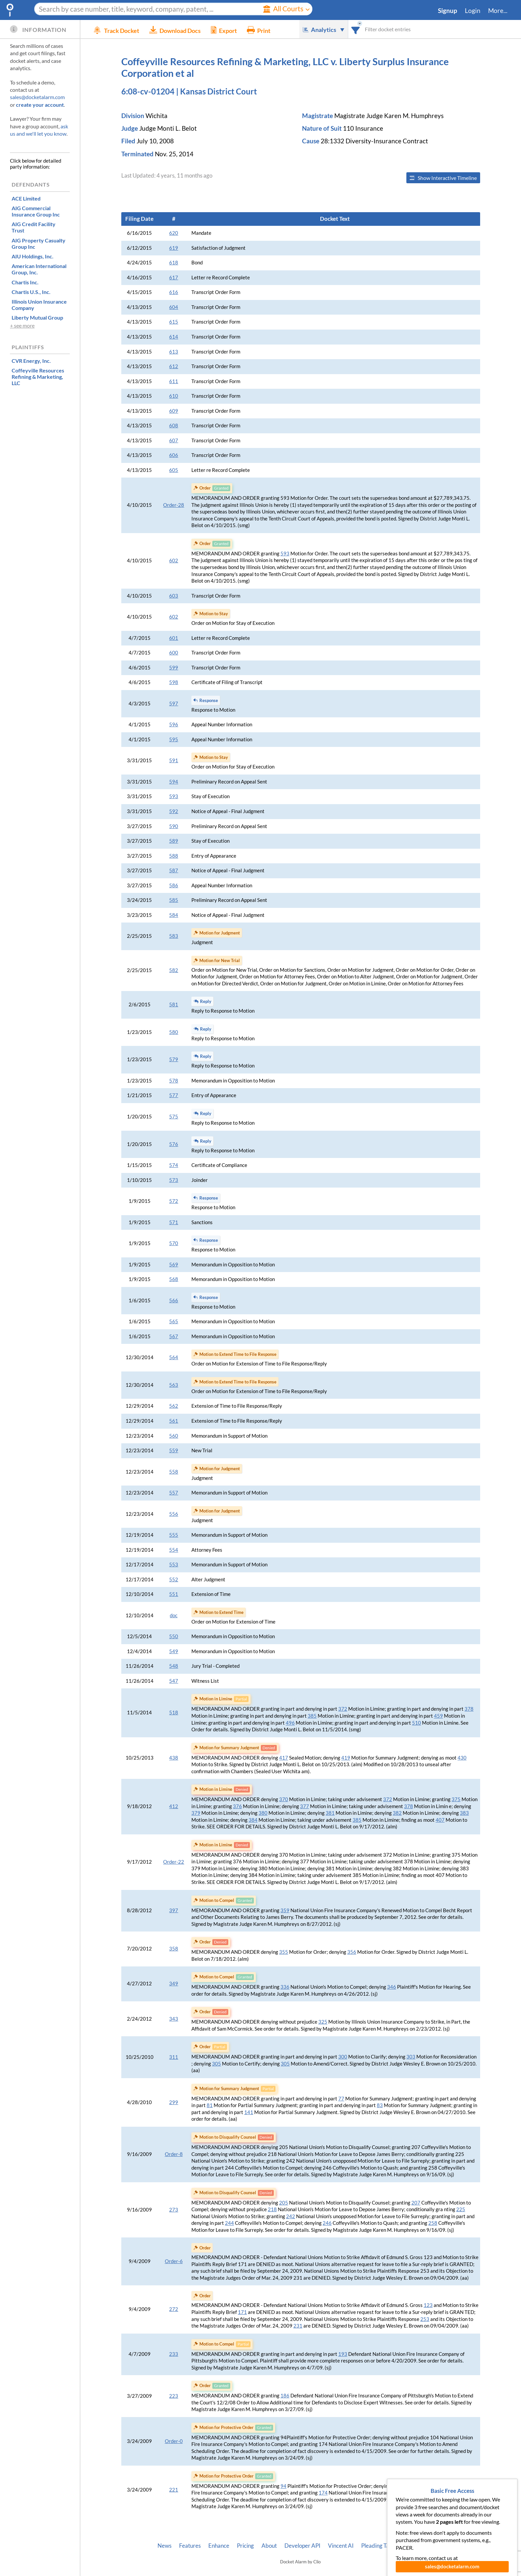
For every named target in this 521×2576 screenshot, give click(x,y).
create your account (40, 104)
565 (173, 1321)
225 (460, 2209)
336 (284, 1987)
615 (173, 322)
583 (173, 936)
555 (173, 1535)
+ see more (22, 325)
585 (173, 900)
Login (472, 10)
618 (173, 262)
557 (173, 1493)
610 (173, 396)
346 (391, 1987)
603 (173, 596)
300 (342, 2057)
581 (173, 1004)
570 (173, 1243)
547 (173, 1681)
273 (173, 2210)
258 (432, 2223)
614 (173, 337)
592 (173, 811)
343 (173, 2019)
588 (173, 856)
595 (173, 739)
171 (242, 2312)
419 (345, 1758)
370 (283, 1799)
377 (304, 1806)
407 (440, 1820)
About (269, 2545)
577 (173, 1095)
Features (190, 2545)
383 (464, 1813)
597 (173, 703)
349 (173, 1983)
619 (173, 248)
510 (416, 1723)
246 (327, 2223)
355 (283, 1952)
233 (173, 2354)
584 (173, 915)
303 (410, 2057)
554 (173, 1550)
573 (173, 1180)
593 (284, 553)
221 (173, 2490)
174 (323, 2493)
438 (173, 1758)
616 (173, 292)
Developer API (302, 2545)
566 (173, 1300)
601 (173, 638)
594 (173, 782)
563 (173, 1385)
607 (173, 440)
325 (322, 2022)
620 (173, 233)
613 (173, 352)
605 (173, 470)
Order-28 (173, 505)
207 (415, 2203)
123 (428, 2305)
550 (173, 1636)
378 (469, 1709)
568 (173, 1279)
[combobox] (356, 29)
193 (342, 2354)
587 (173, 870)
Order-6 (174, 2261)
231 (297, 2326)
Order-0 (174, 2441)
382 (397, 1813)
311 (173, 2057)
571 (173, 1222)
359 (284, 1910)
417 (283, 1758)
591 (173, 760)
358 (173, 1948)
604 (173, 307)
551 (173, 1594)
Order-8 (174, 2154)
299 (173, 2102)
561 (173, 1421)
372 (342, 1709)
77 (341, 2098)
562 (173, 1406)
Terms (435, 2545)
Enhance (218, 2545)
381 (330, 1813)
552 (173, 1579)
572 (173, 1201)
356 (351, 1952)
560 (173, 1436)
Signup (447, 10)
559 (173, 1450)
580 (173, 1032)
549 (173, 1651)
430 (462, 1758)
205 (283, 2203)
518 (173, 1712)
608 (173, 425)
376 (237, 1806)
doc (173, 1615)
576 (173, 1144)
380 (263, 1813)
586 (173, 885)
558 (173, 1472)
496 (290, 1723)
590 (173, 826)
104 (435, 2486)
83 (380, 2105)
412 (173, 1806)
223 (173, 2396)
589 (173, 841)
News (164, 2545)
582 (173, 970)
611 (173, 381)
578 (173, 1080)
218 (272, 2209)
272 (173, 2309)
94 (283, 2486)
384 (253, 1820)
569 (173, 1264)
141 (248, 2112)
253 (424, 2319)
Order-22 (173, 1862)
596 (173, 724)
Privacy (411, 2545)
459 (438, 1716)
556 (173, 1514)
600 (173, 652)
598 (173, 682)
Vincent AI (341, 2545)
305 (216, 2064)
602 (173, 560)
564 (173, 1357)
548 (173, 1666)
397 (173, 1910)
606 (173, 455)
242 (290, 2216)
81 (210, 2105)
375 (456, 1799)
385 (312, 1716)
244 (229, 2223)
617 (173, 277)
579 (173, 1059)
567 (173, 1336)
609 (173, 411)
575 (173, 1116)
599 (173, 667)
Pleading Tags (377, 2545)
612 (173, 366)
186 (284, 2395)
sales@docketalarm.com (37, 97)
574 (173, 1165)
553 (173, 1564)
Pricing (245, 2545)
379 (195, 1813)
